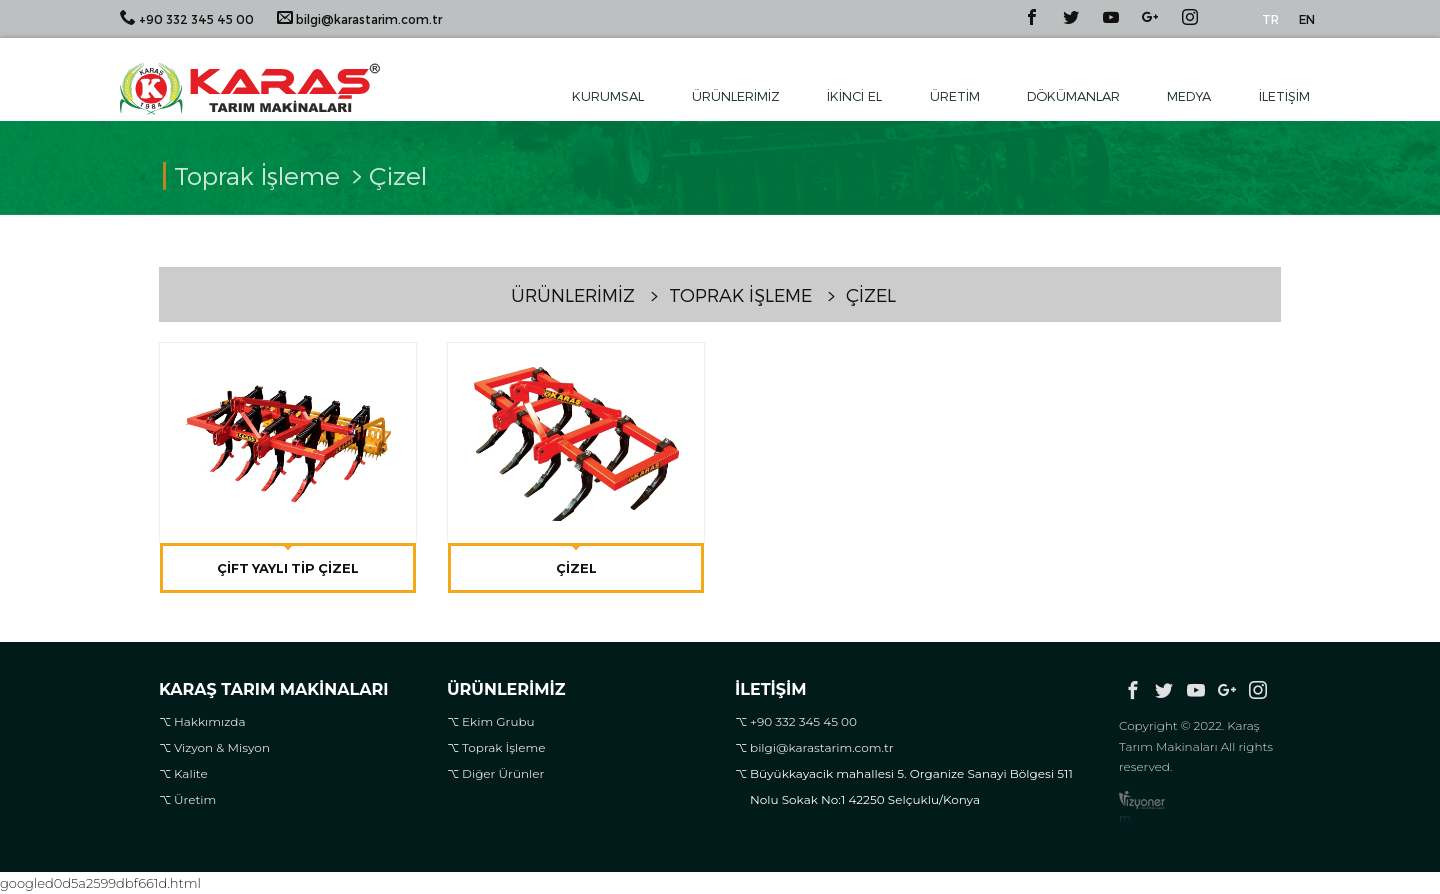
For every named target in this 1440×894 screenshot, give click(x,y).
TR (1270, 19)
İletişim (1284, 96)
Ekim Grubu (498, 721)
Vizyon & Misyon (222, 747)
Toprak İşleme (504, 747)
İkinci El (854, 96)
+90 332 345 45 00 (187, 17)
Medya (1189, 96)
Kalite (191, 773)
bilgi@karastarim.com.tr (359, 17)
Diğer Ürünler (503, 773)
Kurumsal (608, 96)
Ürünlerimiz (736, 96)
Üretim (955, 96)
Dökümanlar (1073, 96)
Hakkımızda (210, 721)
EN (1307, 19)
